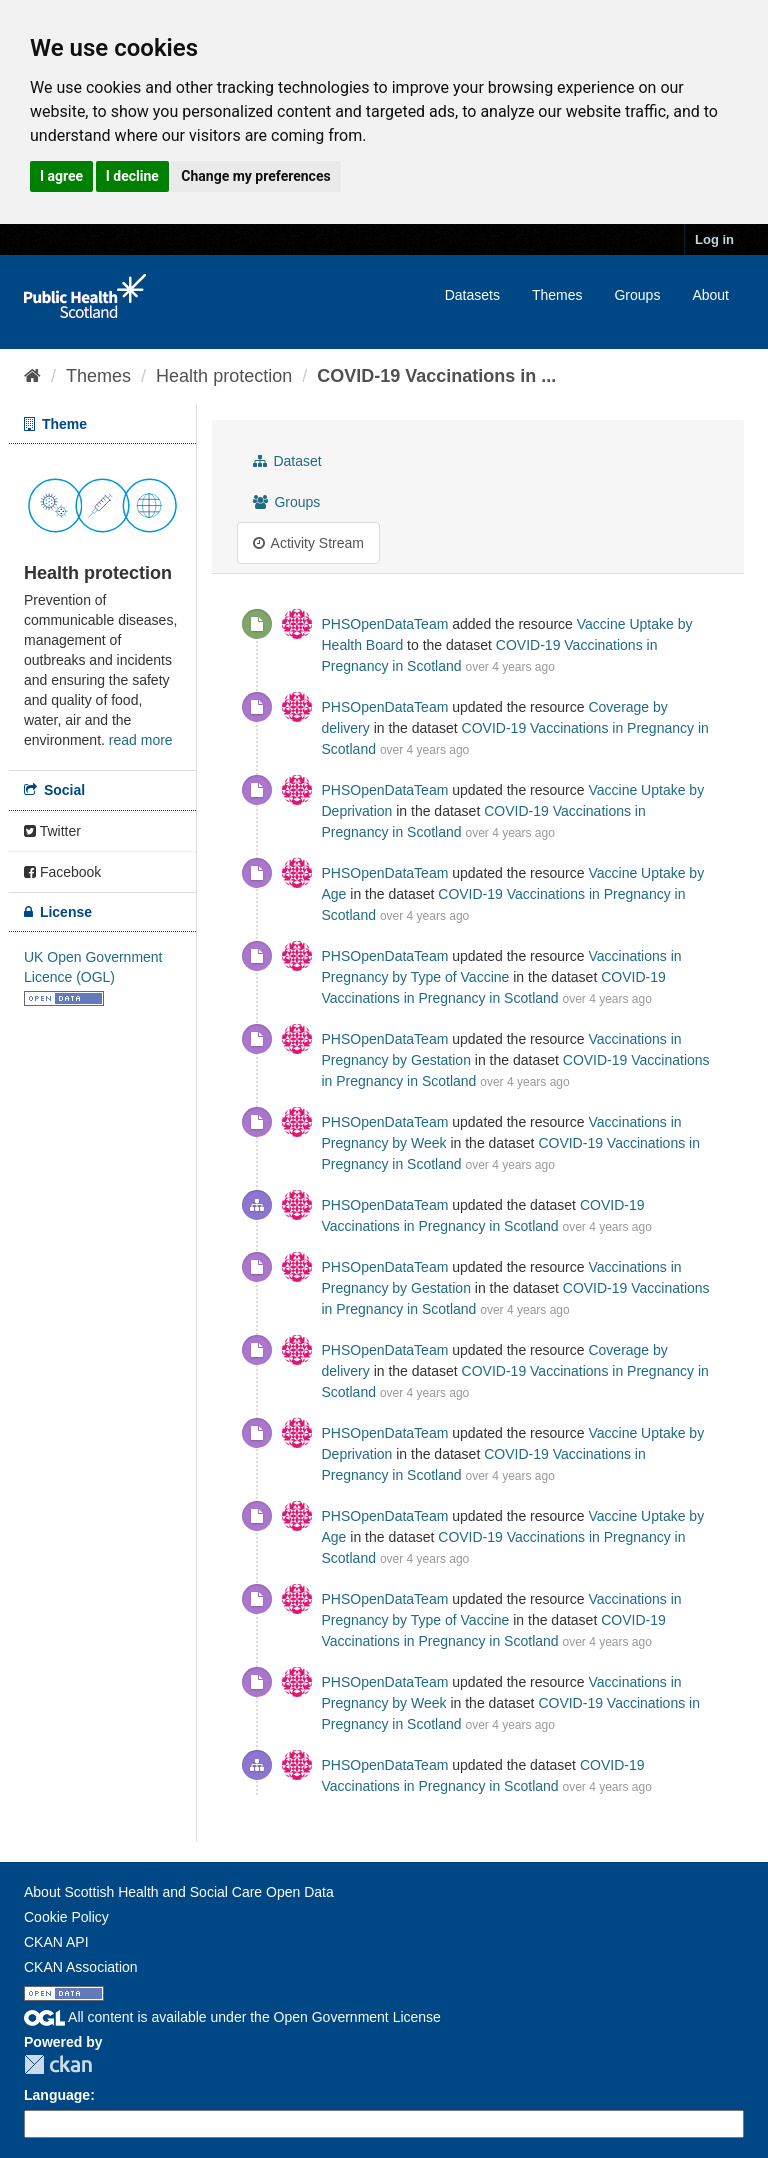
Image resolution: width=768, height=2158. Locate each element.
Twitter (52, 831)
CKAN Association (81, 1967)
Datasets (472, 295)
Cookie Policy (66, 1917)
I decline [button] (132, 176)
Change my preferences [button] (255, 176)
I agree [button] (61, 176)
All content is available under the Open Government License (232, 2017)
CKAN (58, 2064)
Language (57, 2095)
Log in (714, 239)
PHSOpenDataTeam (385, 624)
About (710, 295)
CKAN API (56, 1942)
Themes (557, 295)
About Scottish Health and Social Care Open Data (179, 1892)
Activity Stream (308, 543)
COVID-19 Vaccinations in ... (436, 376)
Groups (637, 295)
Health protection (224, 376)
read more (141, 740)
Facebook (62, 872)
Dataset (287, 461)
